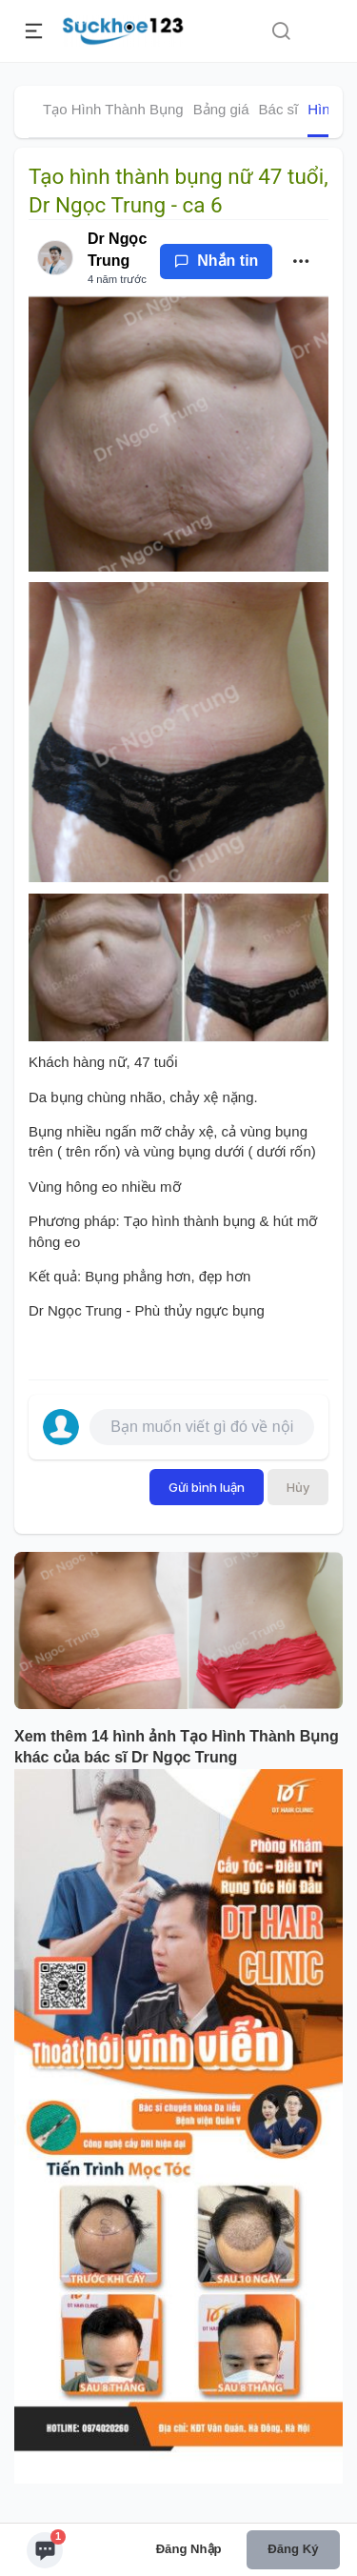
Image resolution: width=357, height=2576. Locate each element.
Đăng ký (293, 2549)
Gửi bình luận (207, 1487)
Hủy (298, 1487)
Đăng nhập (189, 2549)
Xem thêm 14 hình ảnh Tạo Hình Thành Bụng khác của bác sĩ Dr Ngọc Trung (176, 1747)
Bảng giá (221, 109)
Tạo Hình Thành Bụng (113, 109)
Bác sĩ (279, 109)
